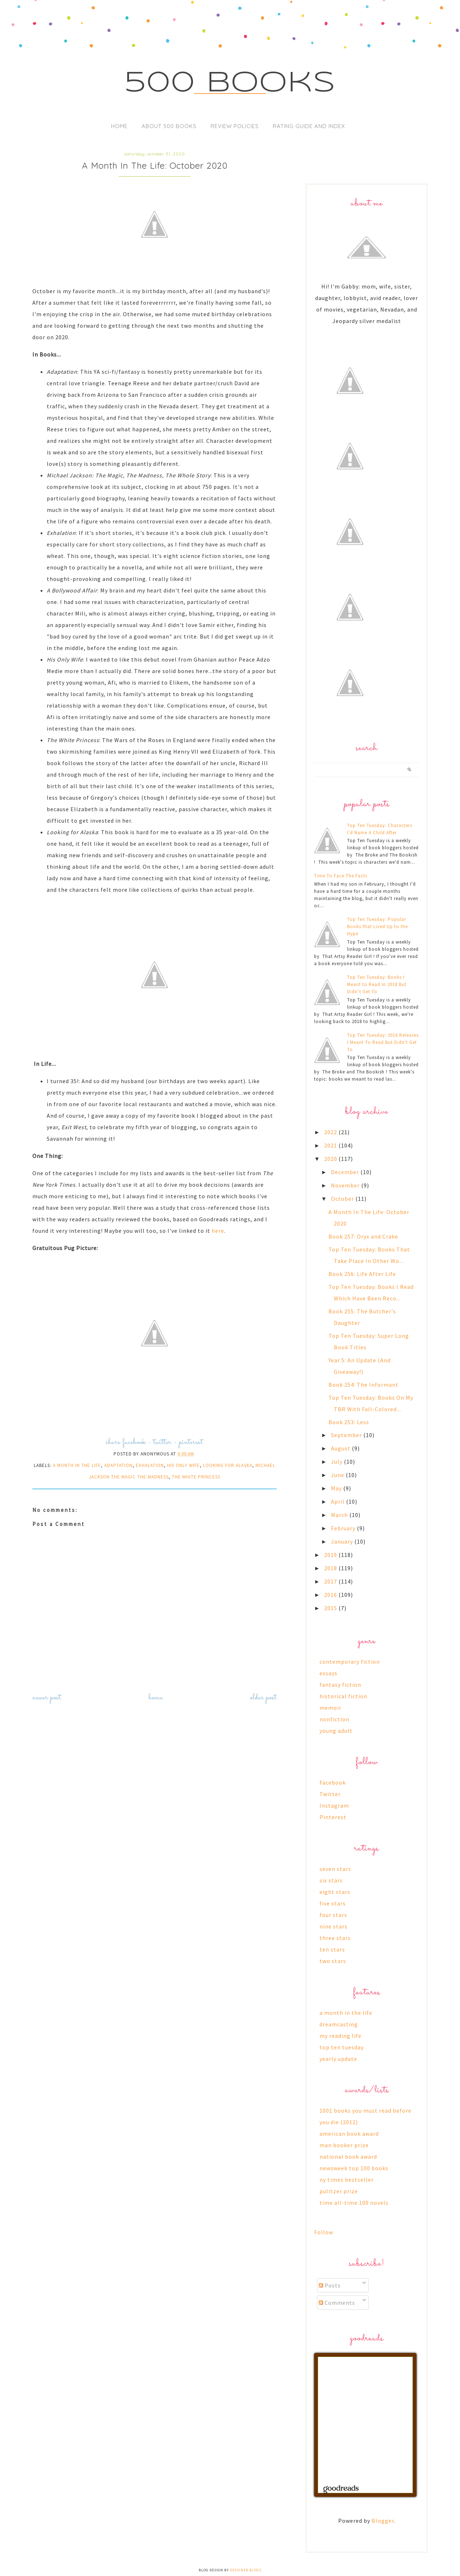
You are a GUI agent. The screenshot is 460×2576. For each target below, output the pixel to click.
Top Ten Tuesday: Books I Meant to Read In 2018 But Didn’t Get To (376, 984)
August (341, 1448)
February (344, 1528)
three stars (335, 1937)
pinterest (191, 1442)
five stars (332, 1903)
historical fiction (343, 1696)
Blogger (383, 2520)
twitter (162, 1442)
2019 (331, 1554)
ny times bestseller (346, 2179)
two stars (332, 1960)
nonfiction (334, 1719)
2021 (331, 1145)
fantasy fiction (340, 1684)
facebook (134, 1442)
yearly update (338, 2058)
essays (328, 1673)
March (340, 1514)
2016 (331, 1594)
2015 (331, 1608)
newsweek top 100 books (353, 2168)
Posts (330, 2285)
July (337, 1461)
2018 (331, 1568)
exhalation (150, 1465)
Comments (337, 2302)
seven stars (335, 1868)
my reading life (340, 2035)
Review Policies (235, 126)
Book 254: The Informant (363, 1384)
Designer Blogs (245, 2570)
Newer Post (46, 1698)
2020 (331, 1158)
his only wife (183, 1465)
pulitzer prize (338, 2191)
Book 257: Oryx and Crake (363, 1236)
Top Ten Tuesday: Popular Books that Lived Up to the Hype (377, 926)
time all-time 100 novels (353, 2202)
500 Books (230, 83)
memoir (330, 1707)
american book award (349, 2133)
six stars (331, 1880)
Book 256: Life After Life (362, 1273)
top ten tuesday (341, 2047)
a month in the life (77, 1465)
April (338, 1501)
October (343, 1198)
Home (119, 126)
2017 (331, 1581)
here (218, 1230)
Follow (323, 2232)
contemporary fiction (349, 1661)
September (347, 1435)
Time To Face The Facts (340, 876)
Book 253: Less (348, 1422)
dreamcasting (338, 2024)
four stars (333, 1914)
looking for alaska (227, 1465)
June (338, 1474)
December (345, 1172)
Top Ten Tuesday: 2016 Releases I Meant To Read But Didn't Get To (383, 1042)
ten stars (332, 1949)
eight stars (334, 1891)
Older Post (263, 1698)
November (346, 1185)
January (342, 1541)
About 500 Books (169, 126)
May (337, 1488)
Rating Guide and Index (309, 126)
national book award (348, 2156)
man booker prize (344, 2145)
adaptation (118, 1465)
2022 (331, 1132)
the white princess (196, 1477)
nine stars (333, 1926)
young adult (336, 1730)
